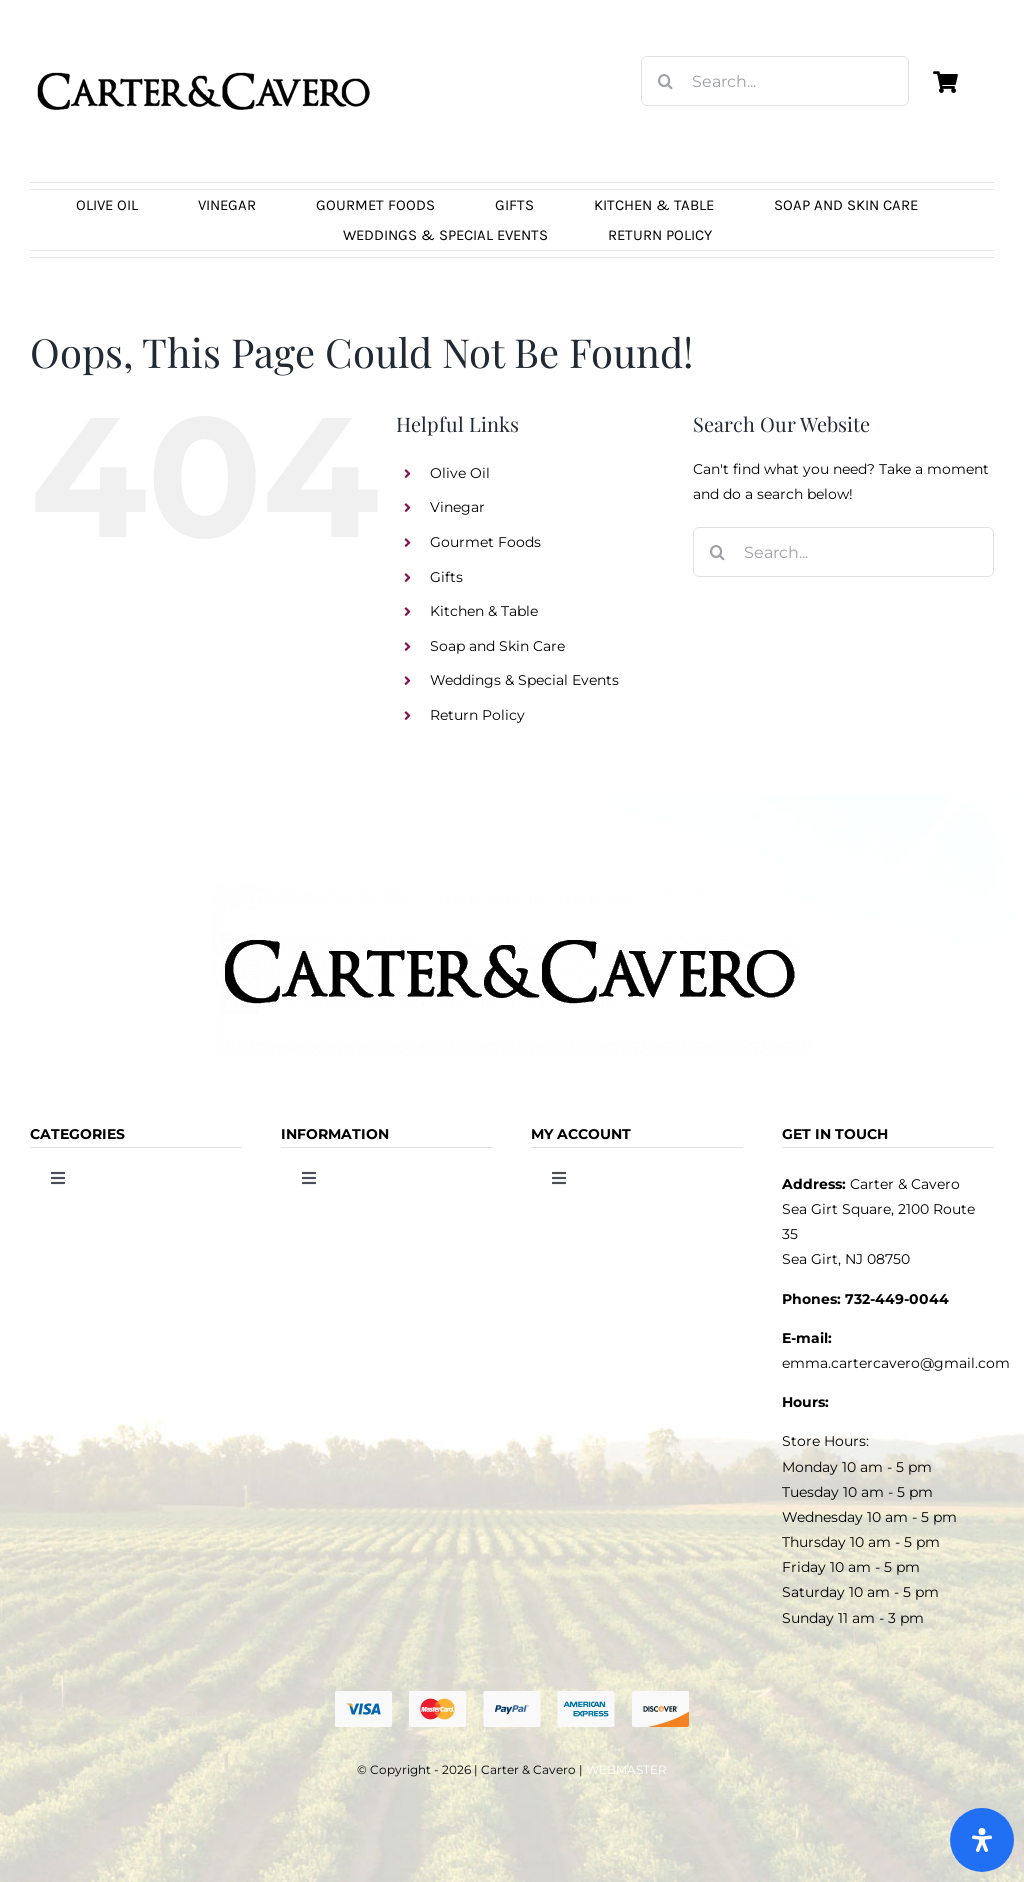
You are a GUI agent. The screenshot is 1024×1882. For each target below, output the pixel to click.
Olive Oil (460, 473)
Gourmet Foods (485, 542)
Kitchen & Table (484, 611)
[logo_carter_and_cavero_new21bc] (205, 47)
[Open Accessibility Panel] (982, 1840)
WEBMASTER (626, 1769)
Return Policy (477, 715)
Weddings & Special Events (524, 680)
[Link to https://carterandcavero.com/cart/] (946, 82)
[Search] (666, 81)
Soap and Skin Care (497, 646)
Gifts (446, 577)
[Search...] (775, 81)
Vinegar (457, 507)
